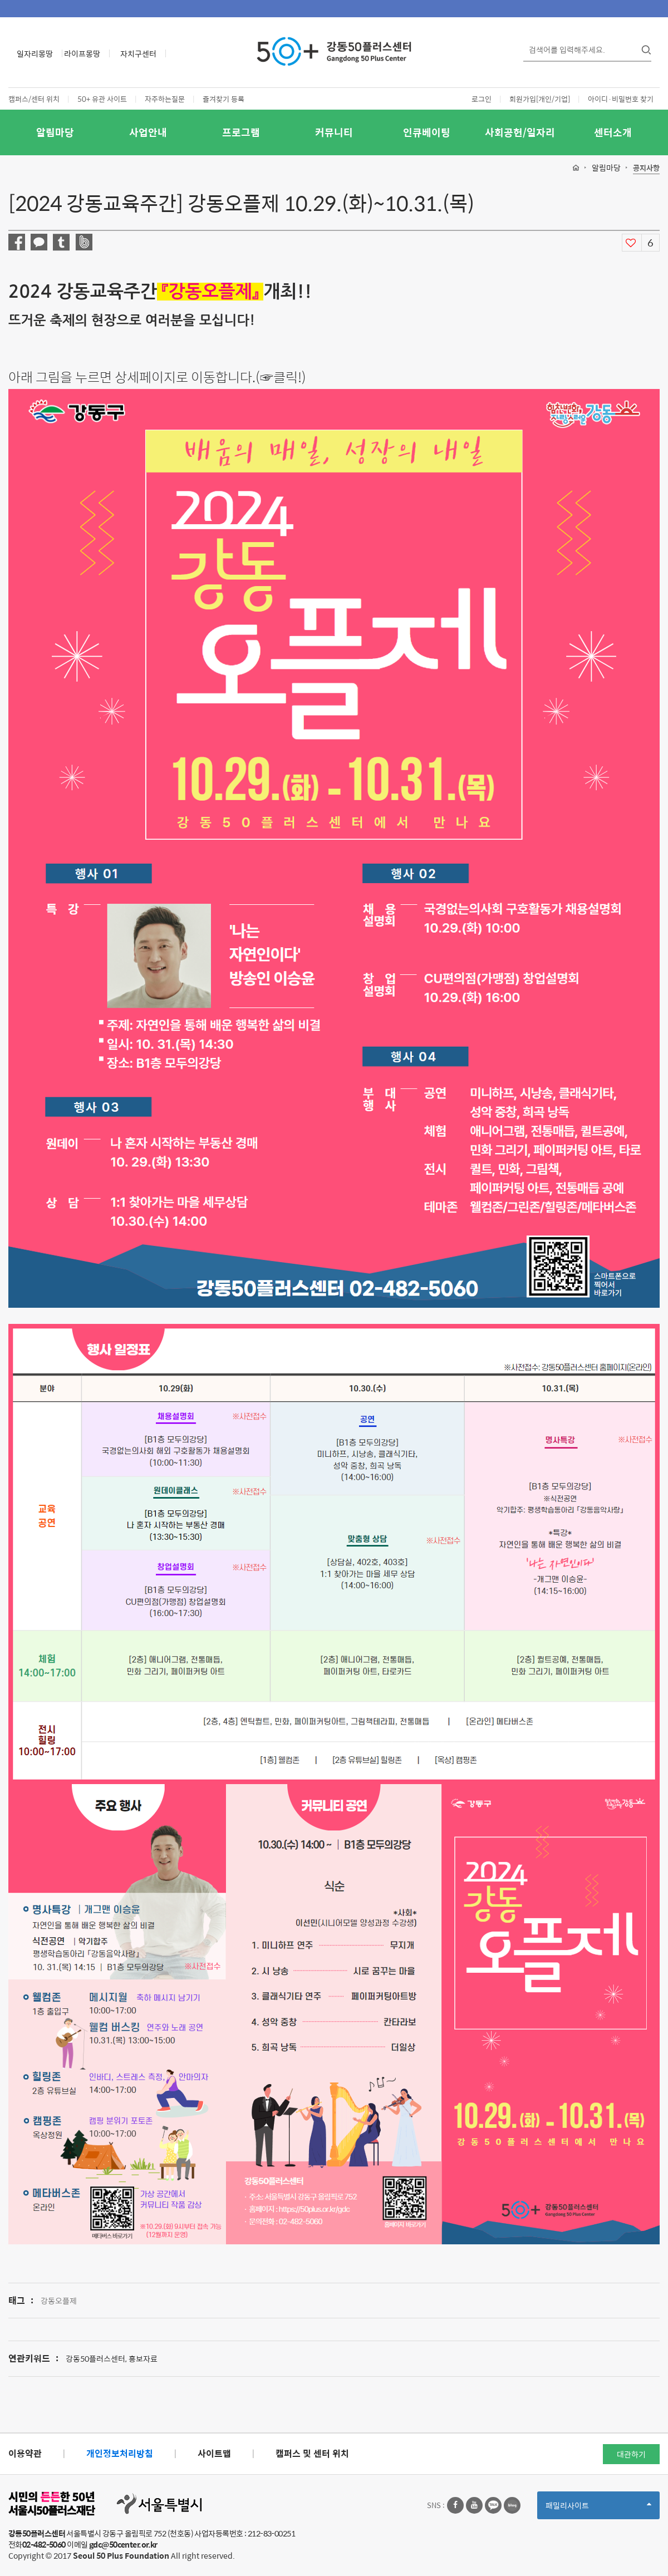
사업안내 (148, 132)
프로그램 (241, 132)
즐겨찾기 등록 (223, 99)
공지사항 (646, 168)
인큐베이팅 (426, 132)
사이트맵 (214, 2453)
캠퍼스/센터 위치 (34, 99)
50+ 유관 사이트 (102, 99)
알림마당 (55, 132)
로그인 (481, 99)
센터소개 (613, 132)
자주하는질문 (165, 99)
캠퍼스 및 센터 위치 (312, 2453)
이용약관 (25, 2453)
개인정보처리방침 (119, 2453)
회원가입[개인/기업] (539, 99)
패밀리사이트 (598, 2509)
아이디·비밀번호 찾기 (621, 99)
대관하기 (631, 2454)
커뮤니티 (334, 132)
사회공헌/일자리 (520, 132)
